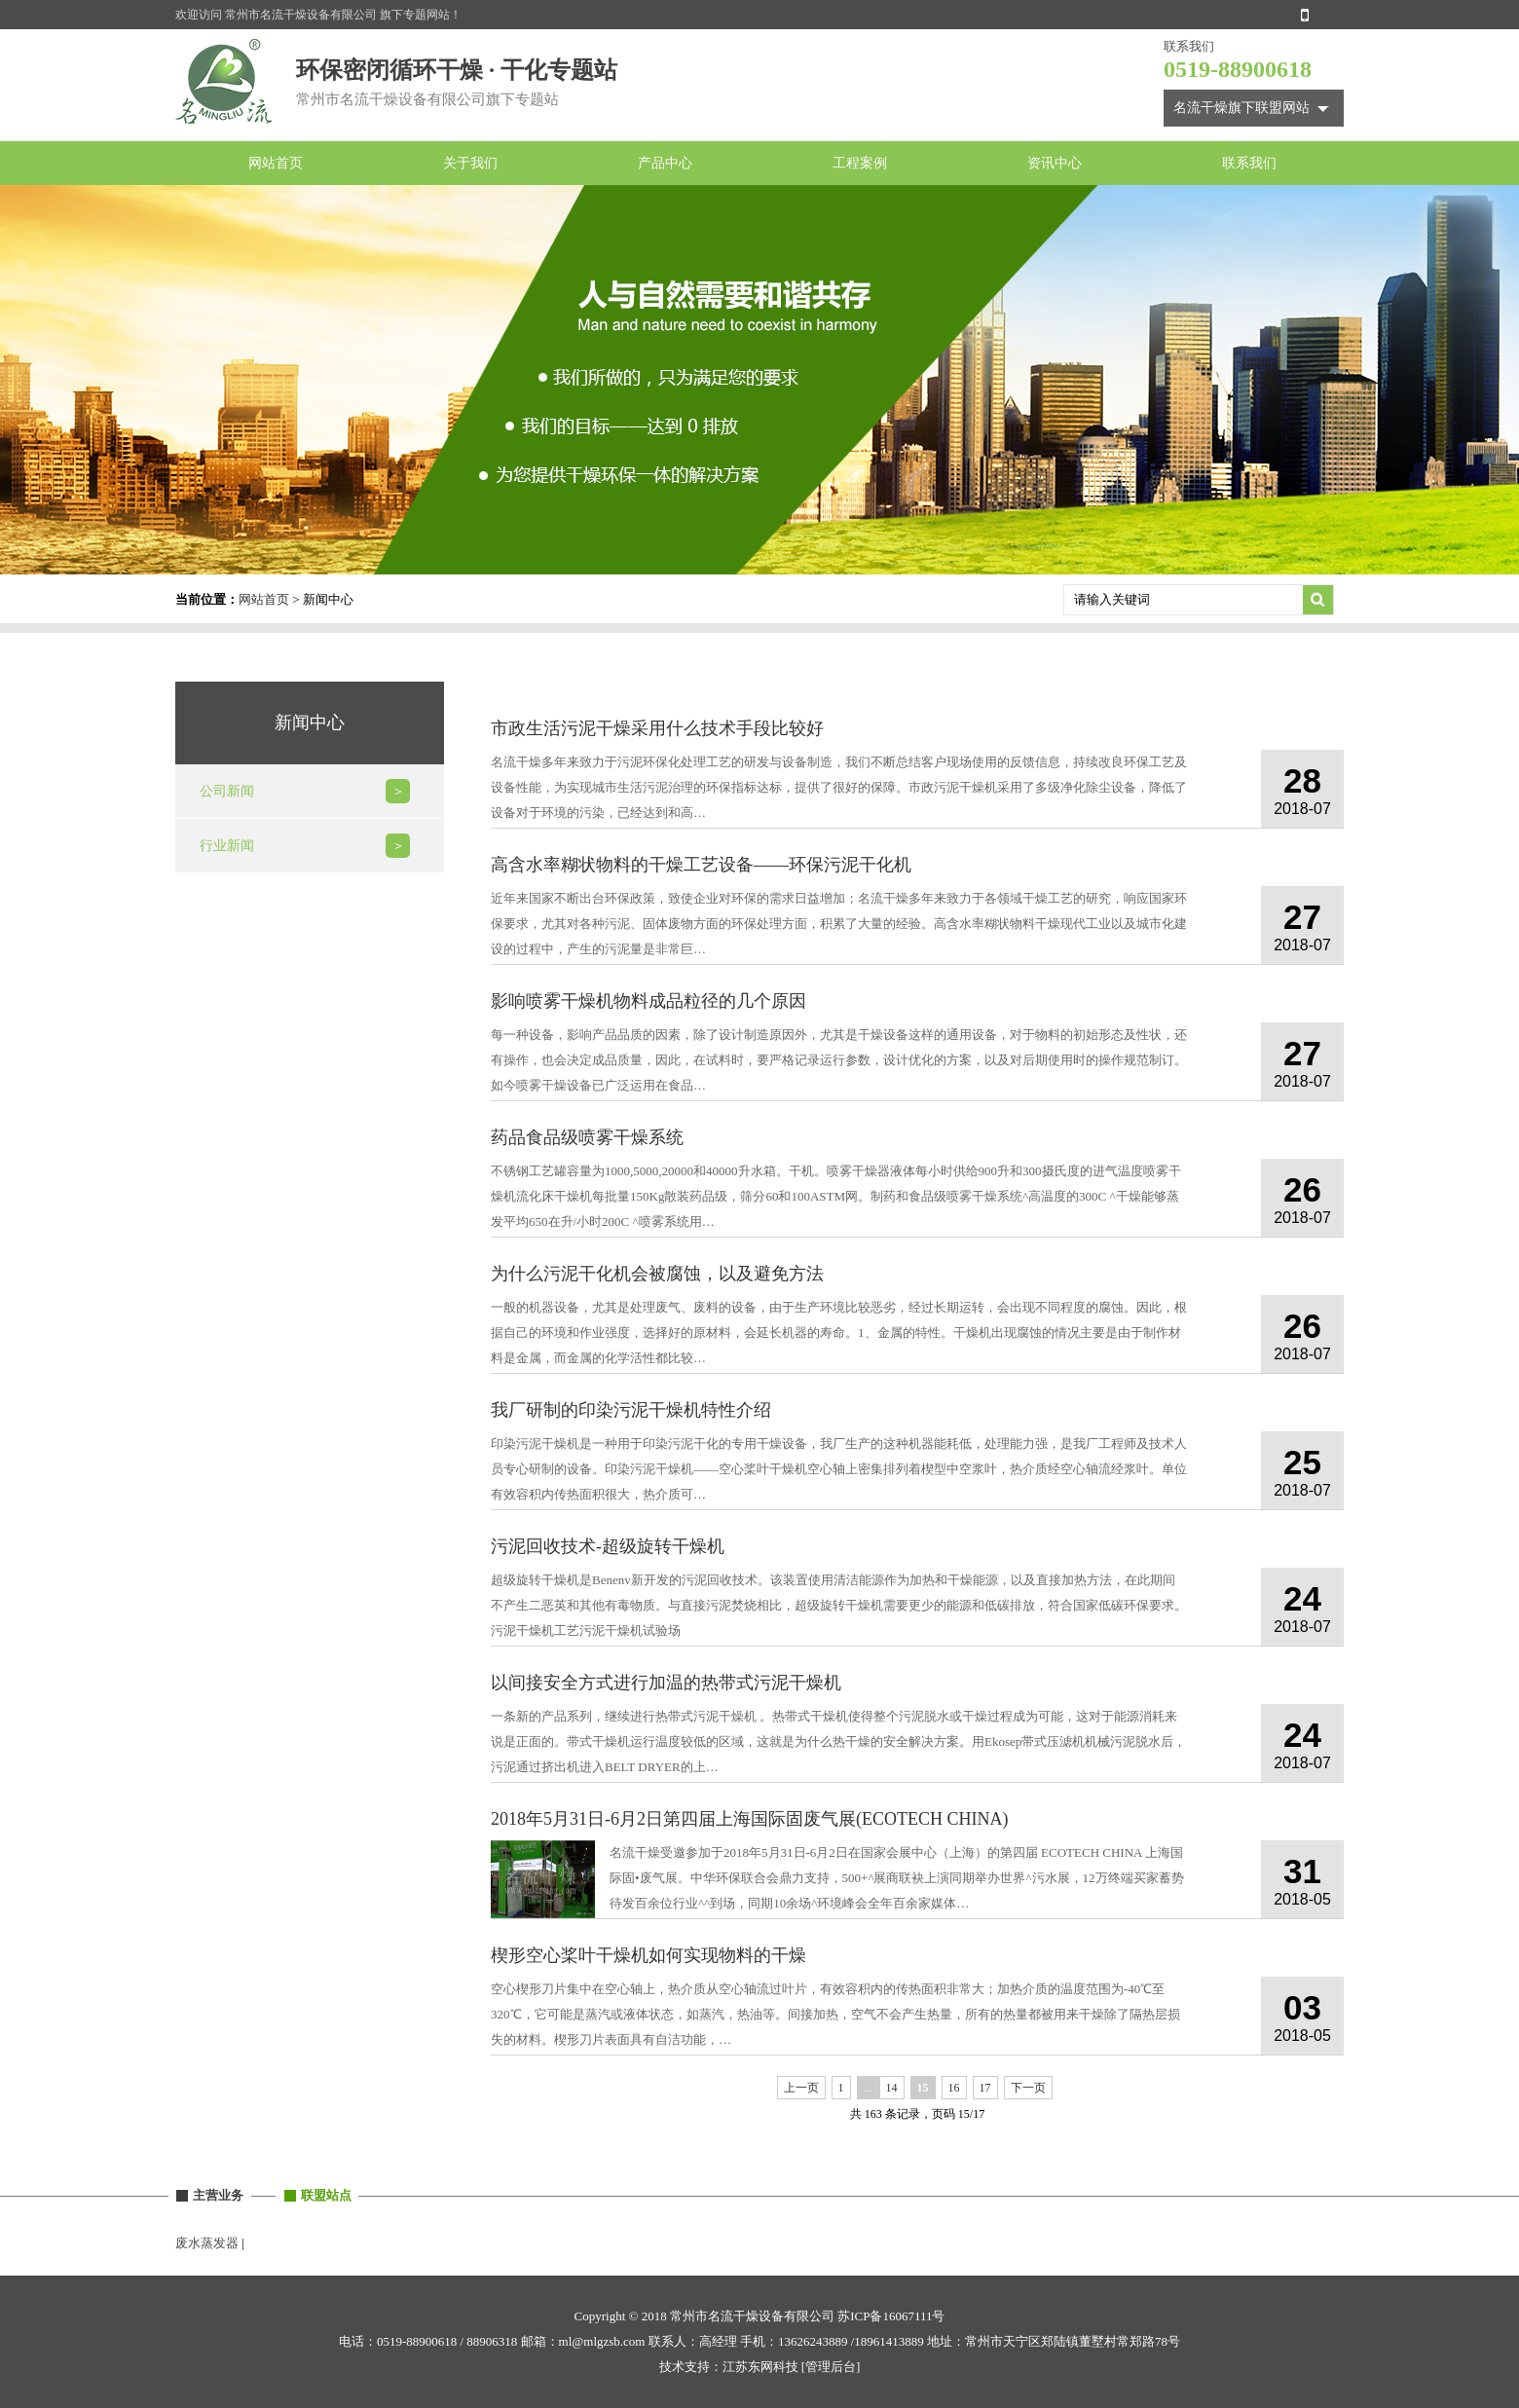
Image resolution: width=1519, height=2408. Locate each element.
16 (954, 2087)
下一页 (1028, 2087)
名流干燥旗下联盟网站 (1241, 107)
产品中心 (665, 163)
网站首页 (275, 163)
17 (985, 2087)
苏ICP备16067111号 (891, 2316)
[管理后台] (831, 2366)
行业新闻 (227, 845)
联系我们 (1249, 163)
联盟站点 (326, 2195)
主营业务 (218, 2195)
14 (892, 2087)
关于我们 (470, 163)
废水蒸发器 (207, 2243)
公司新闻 (227, 791)
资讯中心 (1054, 163)
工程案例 (860, 163)
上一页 (801, 2087)
